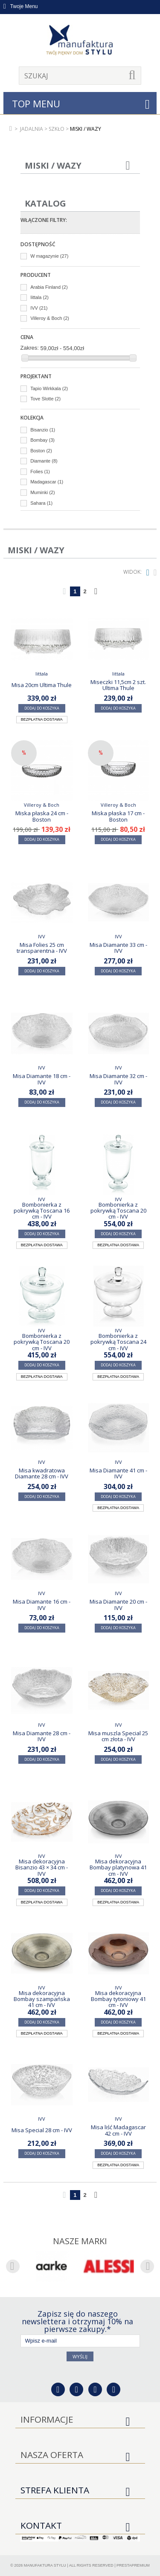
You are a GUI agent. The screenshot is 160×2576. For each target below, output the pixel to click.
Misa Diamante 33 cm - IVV (118, 947)
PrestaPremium (133, 2565)
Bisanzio (42, 429)
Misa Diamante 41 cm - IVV (118, 1473)
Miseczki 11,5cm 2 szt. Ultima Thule (118, 685)
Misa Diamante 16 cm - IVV (41, 1604)
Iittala (39, 297)
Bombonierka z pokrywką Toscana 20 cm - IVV (118, 1211)
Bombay (42, 440)
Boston (41, 450)
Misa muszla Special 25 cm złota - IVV (118, 1736)
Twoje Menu (20, 6)
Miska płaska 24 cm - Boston (41, 816)
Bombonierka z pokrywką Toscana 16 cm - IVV (42, 1211)
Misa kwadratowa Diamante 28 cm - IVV (41, 1473)
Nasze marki (80, 2241)
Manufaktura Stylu (45, 2565)
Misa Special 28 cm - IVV (42, 2130)
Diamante (44, 460)
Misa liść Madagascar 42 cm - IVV (118, 2130)
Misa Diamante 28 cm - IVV (41, 1736)
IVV (38, 307)
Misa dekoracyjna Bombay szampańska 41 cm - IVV (42, 1999)
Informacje (46, 2419)
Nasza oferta (51, 2455)
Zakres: (29, 348)
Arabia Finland (48, 287)
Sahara (41, 503)
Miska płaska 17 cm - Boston (118, 816)
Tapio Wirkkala (49, 388)
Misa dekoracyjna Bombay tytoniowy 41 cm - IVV (118, 1999)
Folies (40, 471)
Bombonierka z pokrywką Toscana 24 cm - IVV (118, 1342)
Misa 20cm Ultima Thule (42, 685)
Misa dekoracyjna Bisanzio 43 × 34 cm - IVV (41, 1867)
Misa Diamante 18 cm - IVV (41, 1079)
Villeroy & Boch (49, 318)
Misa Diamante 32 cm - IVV (118, 1079)
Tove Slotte (45, 398)
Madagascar (46, 481)
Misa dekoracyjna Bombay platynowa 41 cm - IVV (118, 1867)
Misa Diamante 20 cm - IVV (118, 1604)
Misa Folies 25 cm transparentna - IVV (42, 947)
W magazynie (49, 256)
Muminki (42, 492)
